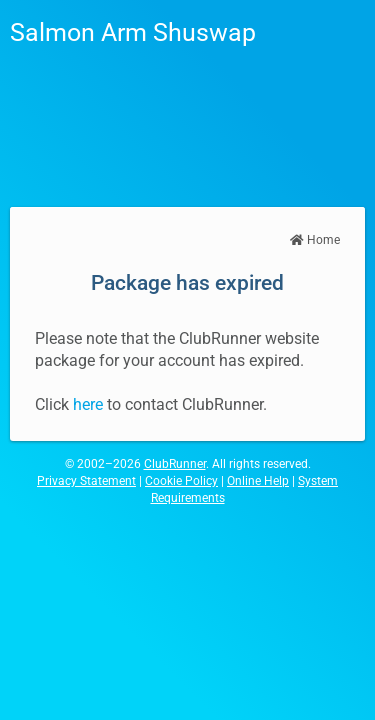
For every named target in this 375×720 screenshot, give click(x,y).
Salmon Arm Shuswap (133, 32)
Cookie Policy (181, 481)
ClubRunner (175, 464)
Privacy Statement (86, 481)
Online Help (258, 481)
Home (315, 240)
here (88, 404)
